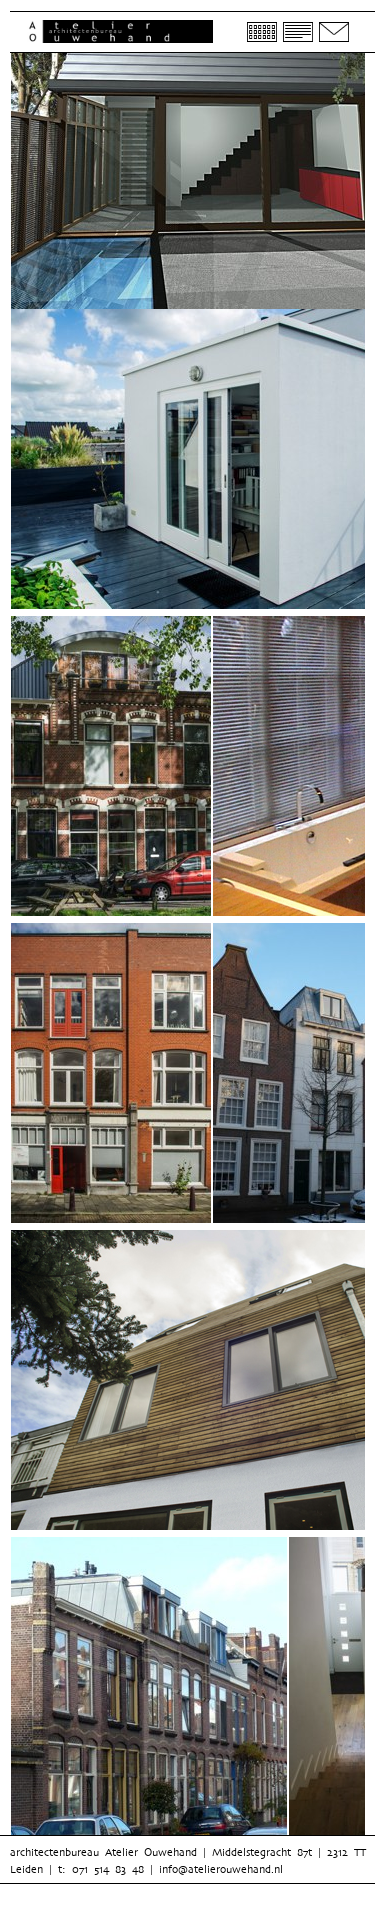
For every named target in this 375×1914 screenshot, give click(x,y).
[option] (111, 769)
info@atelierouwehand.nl (221, 1869)
